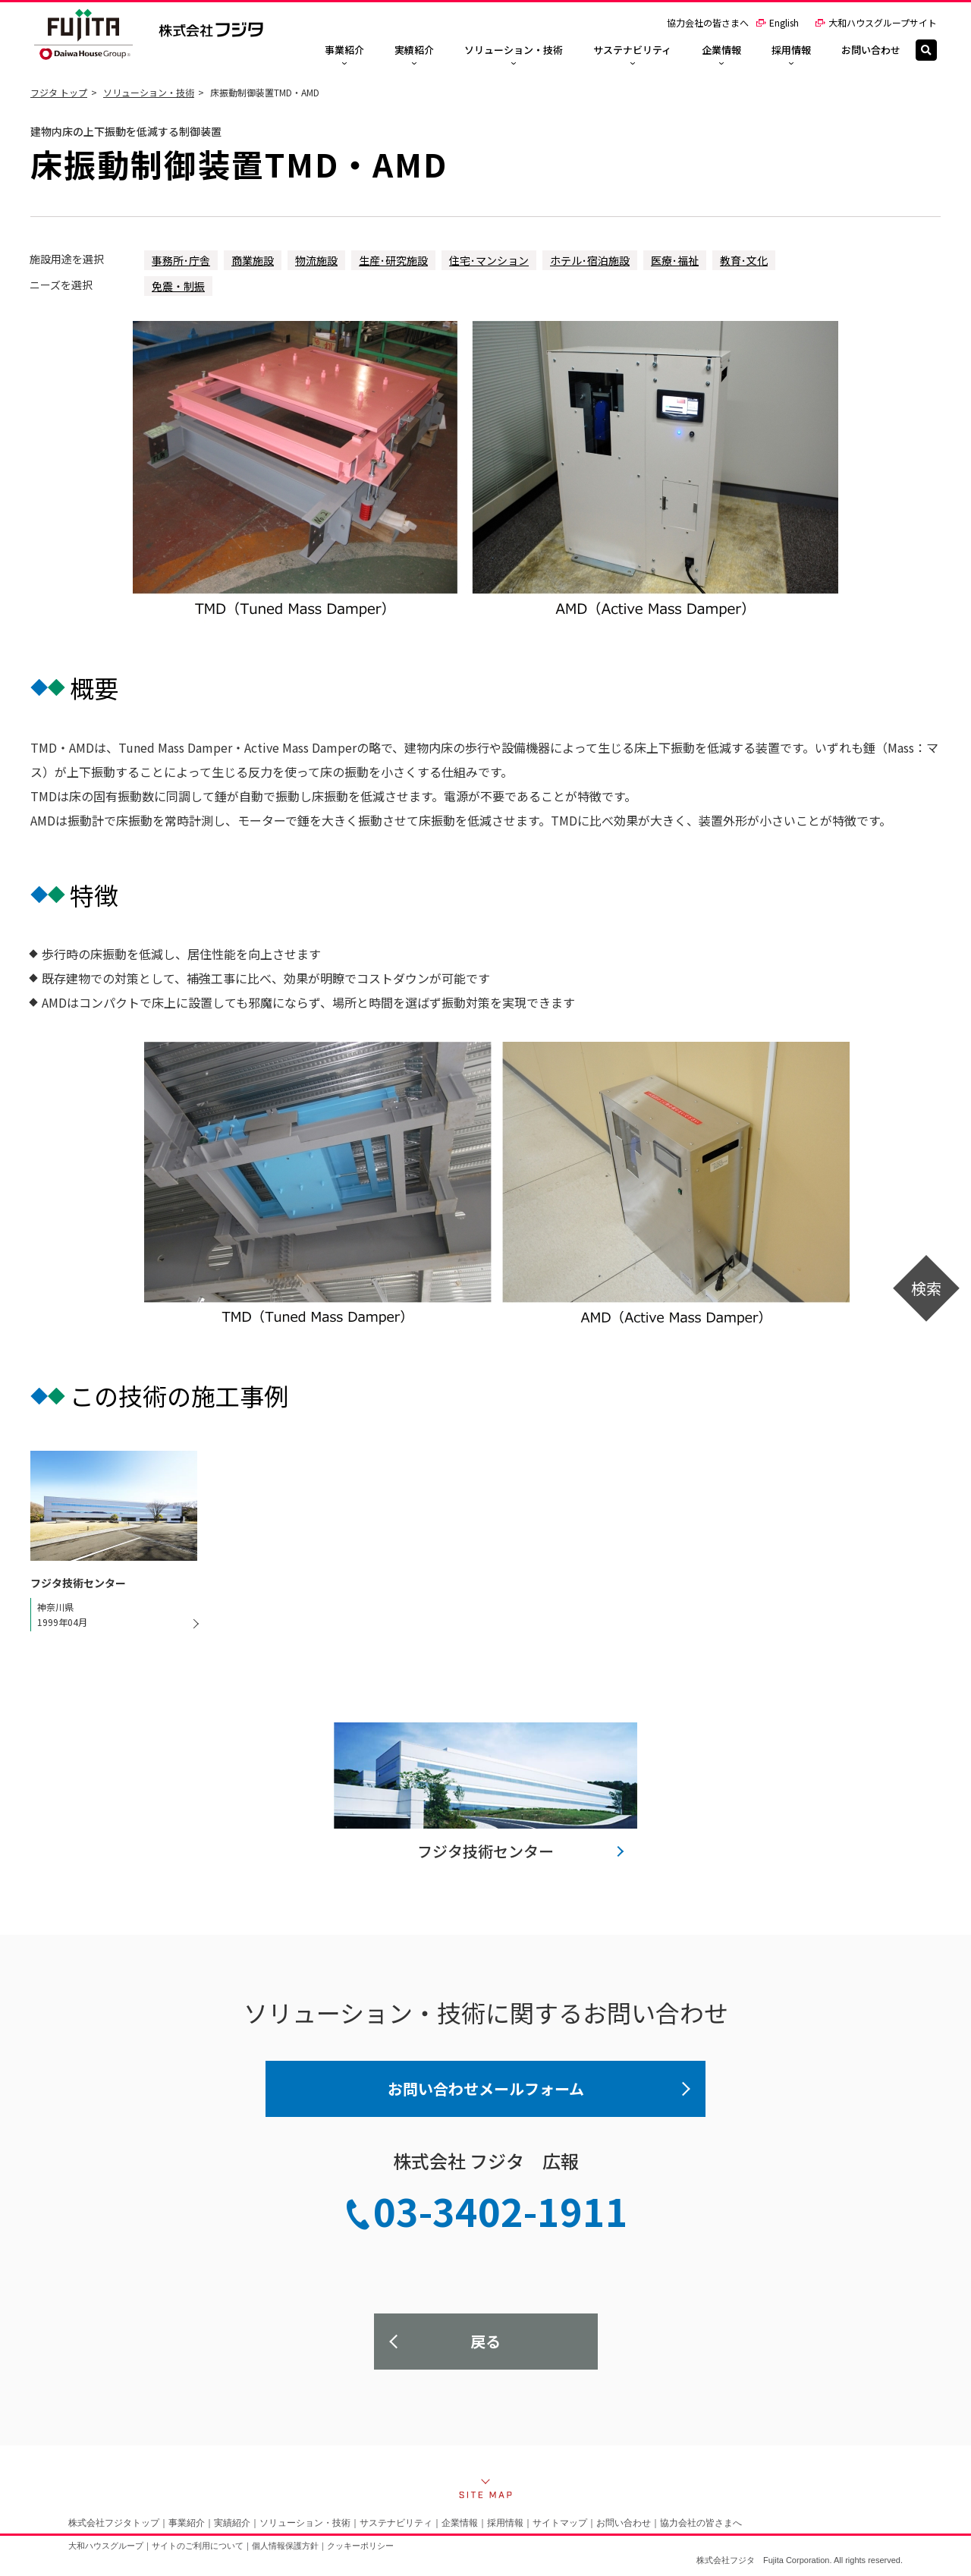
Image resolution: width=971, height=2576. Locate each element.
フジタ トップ (58, 92)
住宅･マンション (489, 260)
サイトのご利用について (198, 2545)
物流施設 (316, 260)
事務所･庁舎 (181, 260)
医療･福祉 (675, 260)
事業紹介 (186, 2523)
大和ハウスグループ (105, 2545)
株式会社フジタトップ (113, 2523)
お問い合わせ (623, 2523)
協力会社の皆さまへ (708, 22)
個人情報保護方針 (285, 2545)
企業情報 (460, 2523)
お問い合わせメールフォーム (486, 2088)
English (777, 22)
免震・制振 (178, 286)
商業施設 (252, 260)
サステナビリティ (396, 2523)
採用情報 (505, 2523)
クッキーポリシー (360, 2545)
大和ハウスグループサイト (876, 22)
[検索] (926, 50)
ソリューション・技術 (148, 92)
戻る (485, 2341)
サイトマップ (560, 2523)
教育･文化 (744, 260)
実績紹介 (232, 2523)
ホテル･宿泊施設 (590, 260)
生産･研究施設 (393, 260)
